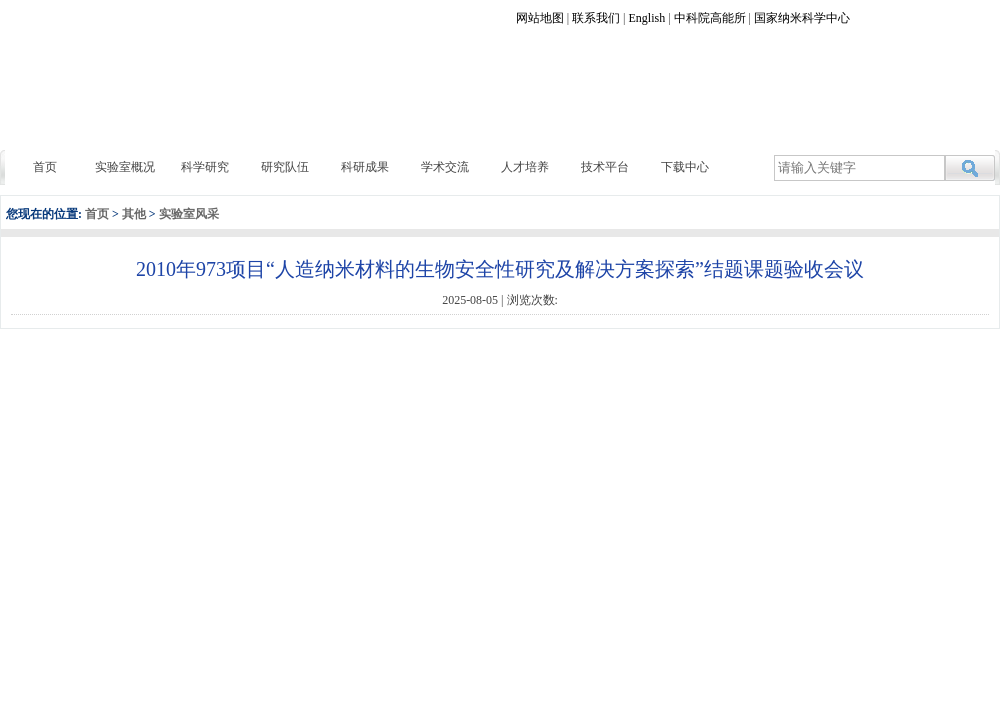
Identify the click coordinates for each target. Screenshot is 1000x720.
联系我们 (596, 18)
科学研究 (205, 167)
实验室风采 (189, 214)
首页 (45, 167)
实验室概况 (125, 167)
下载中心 (685, 167)
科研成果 (365, 167)
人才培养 (525, 167)
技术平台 (605, 167)
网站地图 (540, 18)
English (647, 18)
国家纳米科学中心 (802, 18)
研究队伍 (285, 167)
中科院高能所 (710, 18)
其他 (134, 214)
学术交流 (445, 167)
